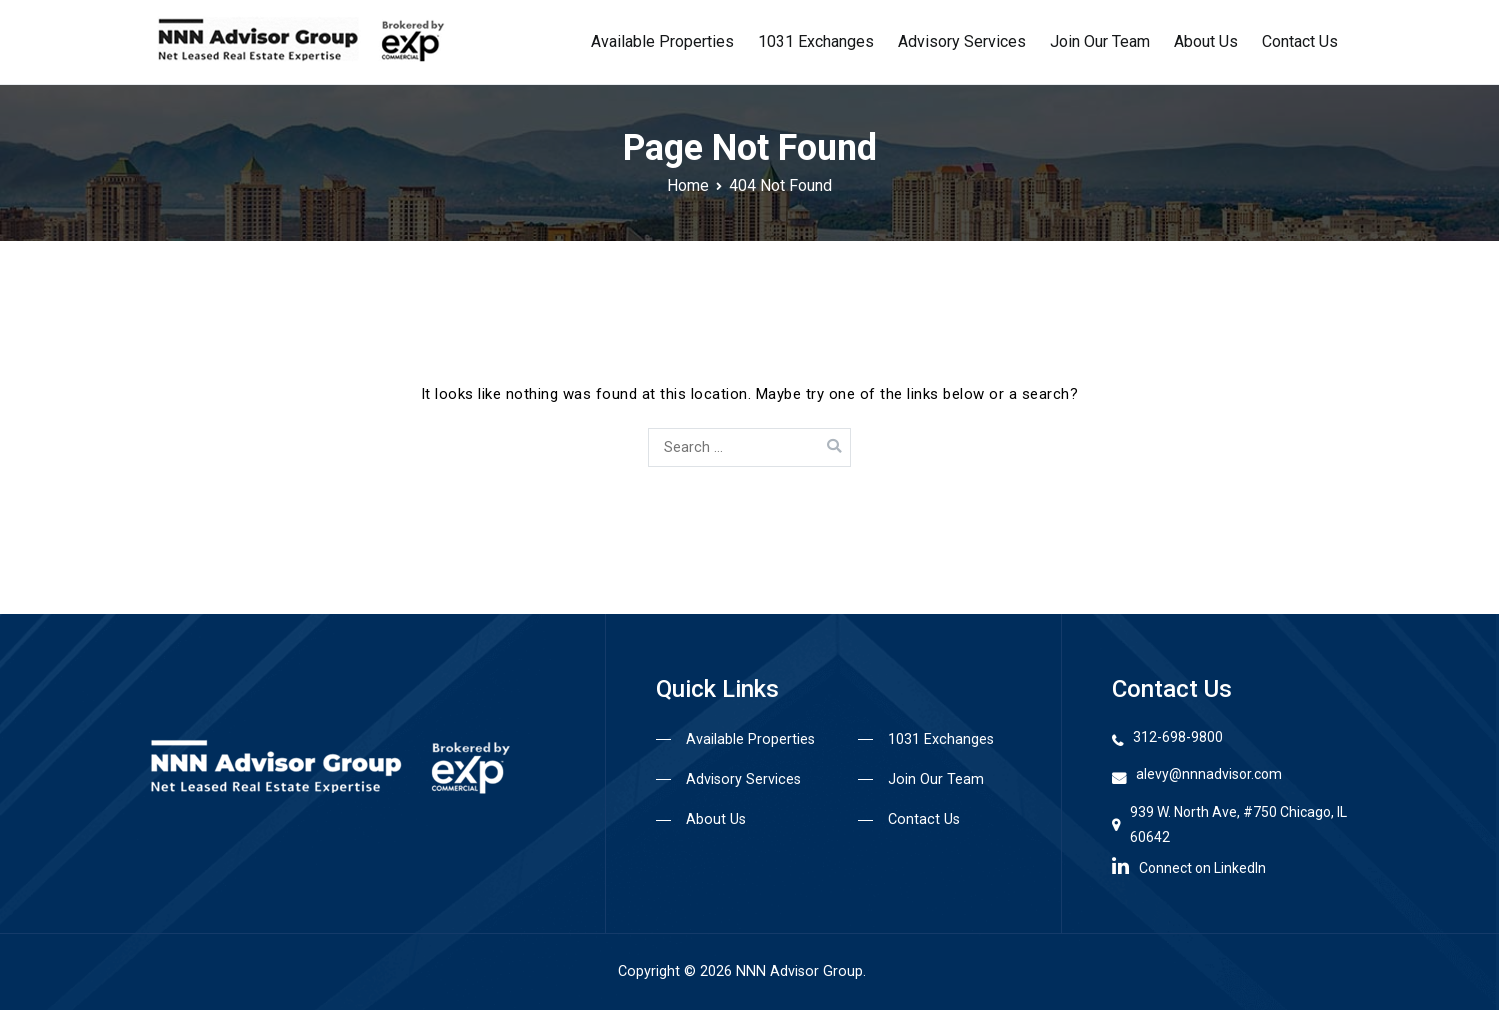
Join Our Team (1100, 41)
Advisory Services (962, 41)
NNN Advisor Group (799, 971)
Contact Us (1300, 41)
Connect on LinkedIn (1189, 866)
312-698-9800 (1178, 737)
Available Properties (662, 41)
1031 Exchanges (816, 41)
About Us (1206, 41)
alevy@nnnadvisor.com (1209, 774)
